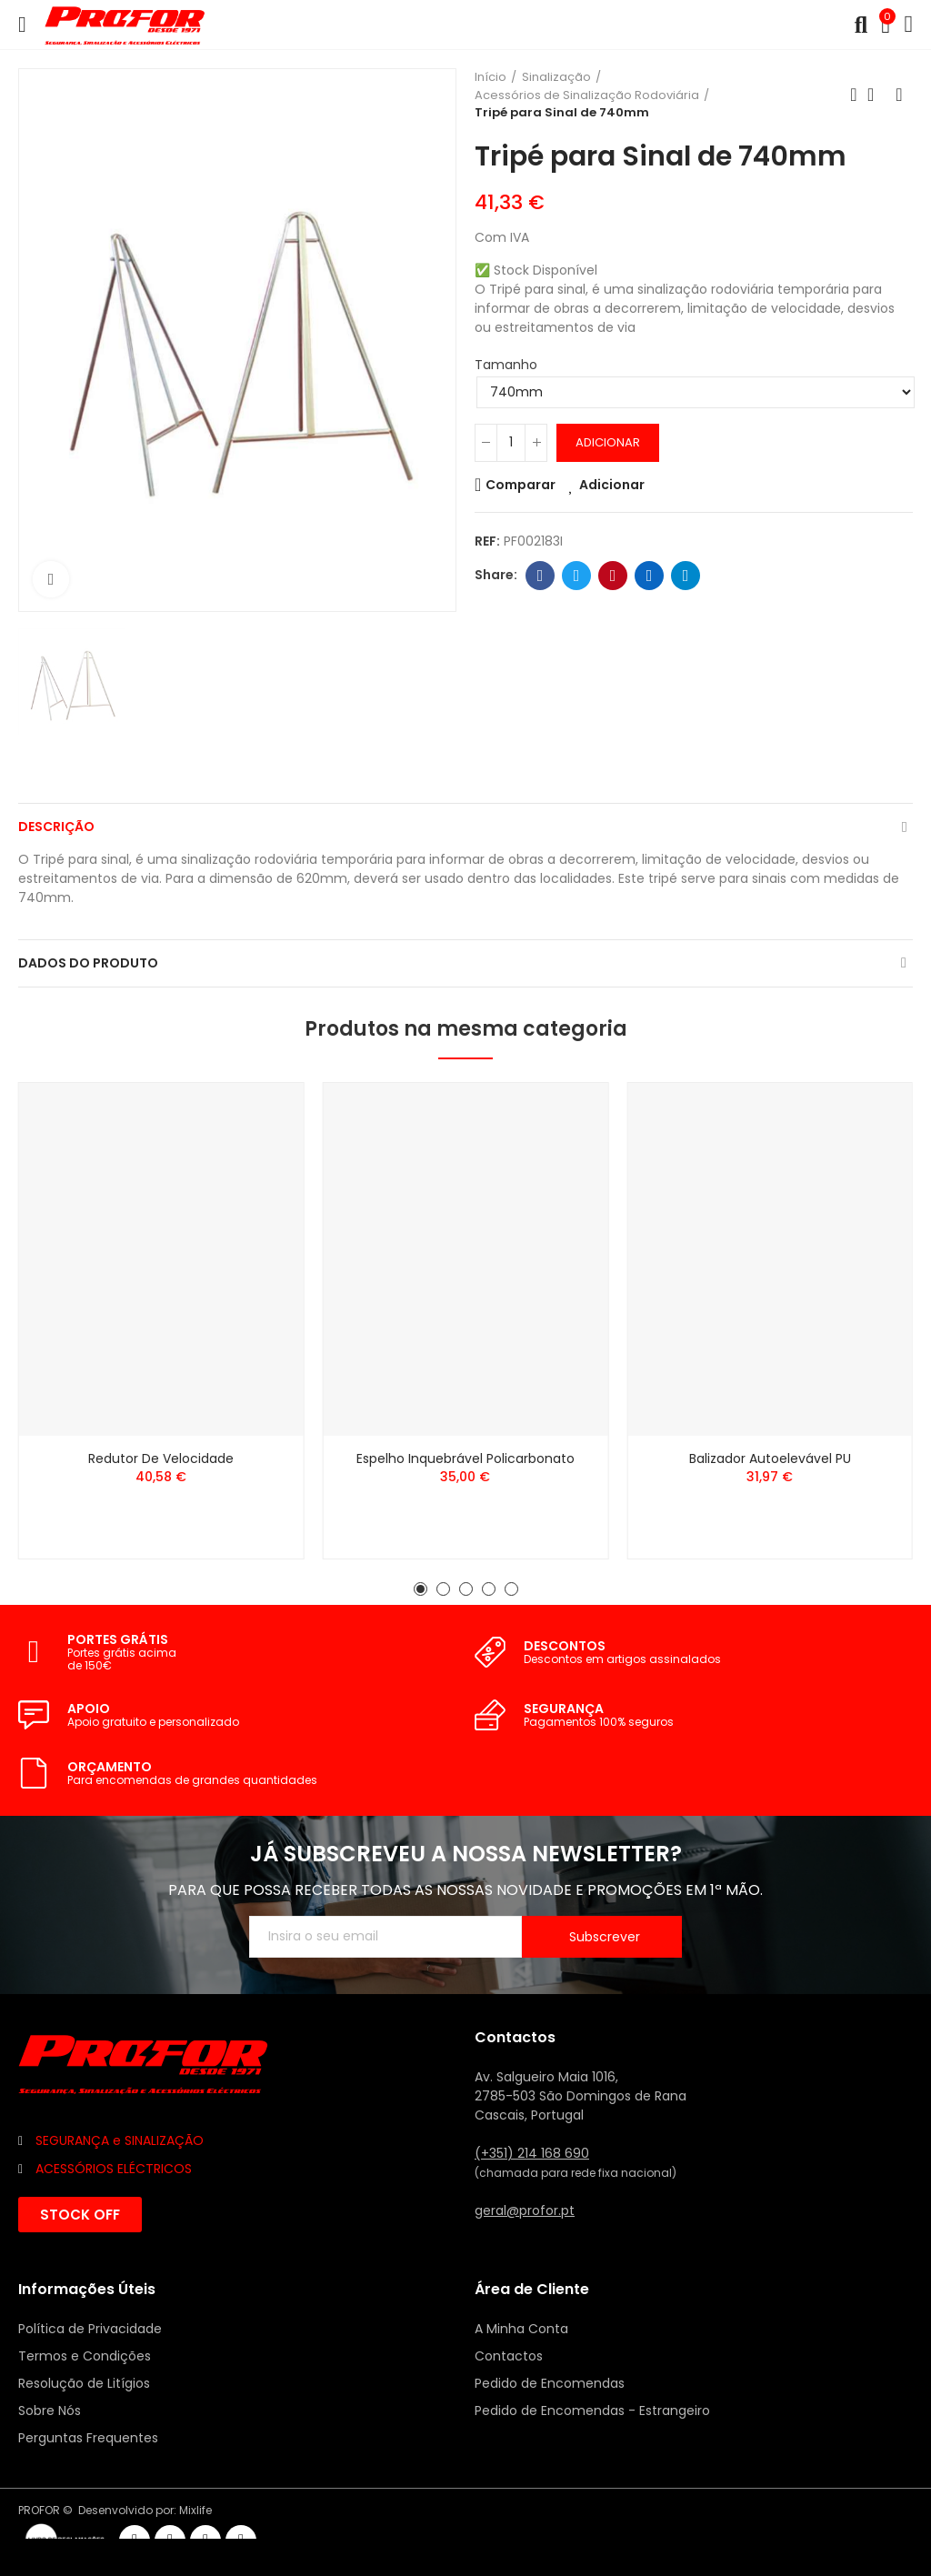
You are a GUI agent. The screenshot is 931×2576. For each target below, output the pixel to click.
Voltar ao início (876, 94)
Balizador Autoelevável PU (770, 1458)
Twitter (577, 575)
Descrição (56, 826)
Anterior (853, 94)
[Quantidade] (511, 443)
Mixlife (195, 2510)
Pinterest (613, 575)
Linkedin (649, 575)
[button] (420, 1589)
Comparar (521, 485)
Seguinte (899, 94)
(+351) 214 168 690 (532, 2153)
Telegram (686, 575)
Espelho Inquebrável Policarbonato (465, 1458)
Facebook (540, 575)
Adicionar (608, 442)
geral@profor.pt (525, 2210)
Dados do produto (88, 963)
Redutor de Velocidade (161, 1458)
